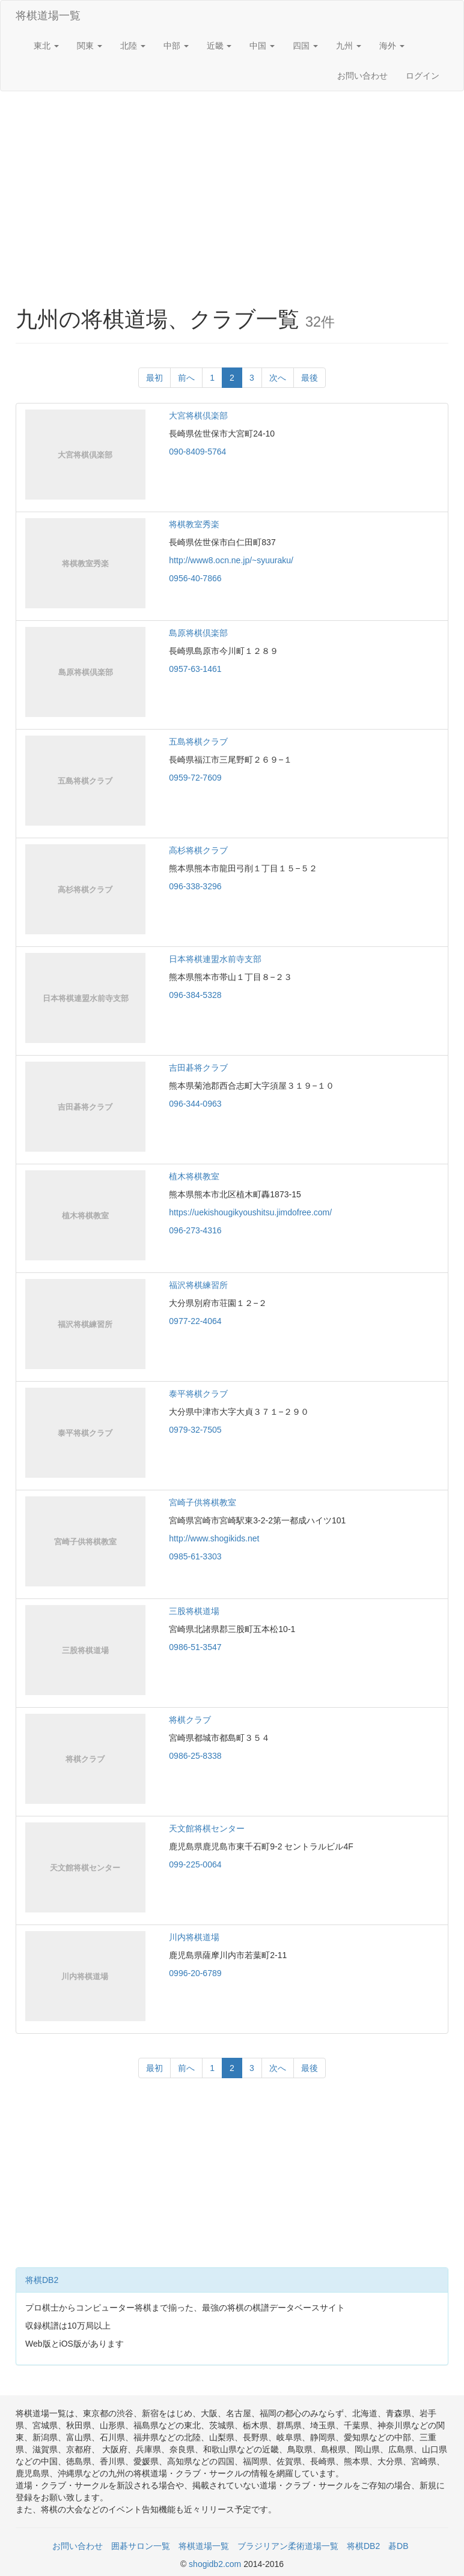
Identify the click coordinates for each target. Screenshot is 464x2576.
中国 (262, 45)
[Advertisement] (232, 187)
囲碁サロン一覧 (140, 2546)
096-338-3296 (195, 886)
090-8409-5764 (197, 451)
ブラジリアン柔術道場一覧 (287, 2546)
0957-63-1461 (195, 669)
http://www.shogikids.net (214, 1538)
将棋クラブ (190, 1720)
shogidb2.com (216, 2564)
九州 (348, 45)
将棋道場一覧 (48, 16)
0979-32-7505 (195, 1430)
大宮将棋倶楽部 (198, 415)
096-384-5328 (195, 995)
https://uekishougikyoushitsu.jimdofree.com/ (250, 1212)
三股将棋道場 (194, 1611)
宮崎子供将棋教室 (202, 1502)
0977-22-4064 (195, 1321)
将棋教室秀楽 (194, 524)
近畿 (219, 45)
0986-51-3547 (195, 1647)
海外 (391, 45)
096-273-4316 (195, 1230)
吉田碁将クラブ (198, 1067)
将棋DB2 (41, 2280)
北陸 (132, 45)
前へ (186, 377)
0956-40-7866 (195, 578)
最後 (309, 377)
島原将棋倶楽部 (198, 633)
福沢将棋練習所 (198, 1285)
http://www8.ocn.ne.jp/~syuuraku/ (231, 560)
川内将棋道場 (194, 1937)
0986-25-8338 (195, 1756)
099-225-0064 (195, 1864)
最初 (154, 377)
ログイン (422, 75)
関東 (89, 45)
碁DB (398, 2546)
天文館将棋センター (207, 1828)
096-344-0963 (195, 1103)
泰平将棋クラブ (198, 1393)
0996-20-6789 (195, 1973)
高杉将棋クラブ (198, 850)
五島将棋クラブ (198, 741)
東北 (46, 45)
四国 (305, 45)
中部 (176, 45)
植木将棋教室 (194, 1176)
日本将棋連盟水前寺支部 (215, 959)
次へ (277, 377)
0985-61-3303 (195, 1556)
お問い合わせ (362, 75)
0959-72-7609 (195, 777)
